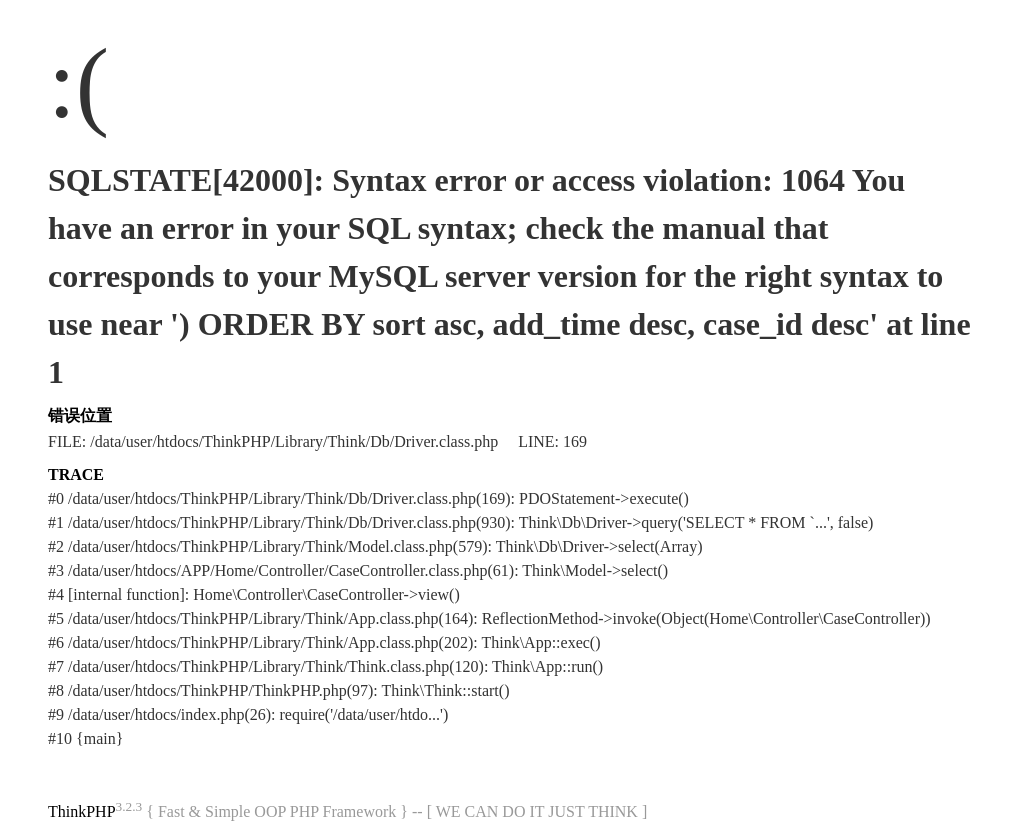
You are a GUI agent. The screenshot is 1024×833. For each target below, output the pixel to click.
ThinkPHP (82, 811)
